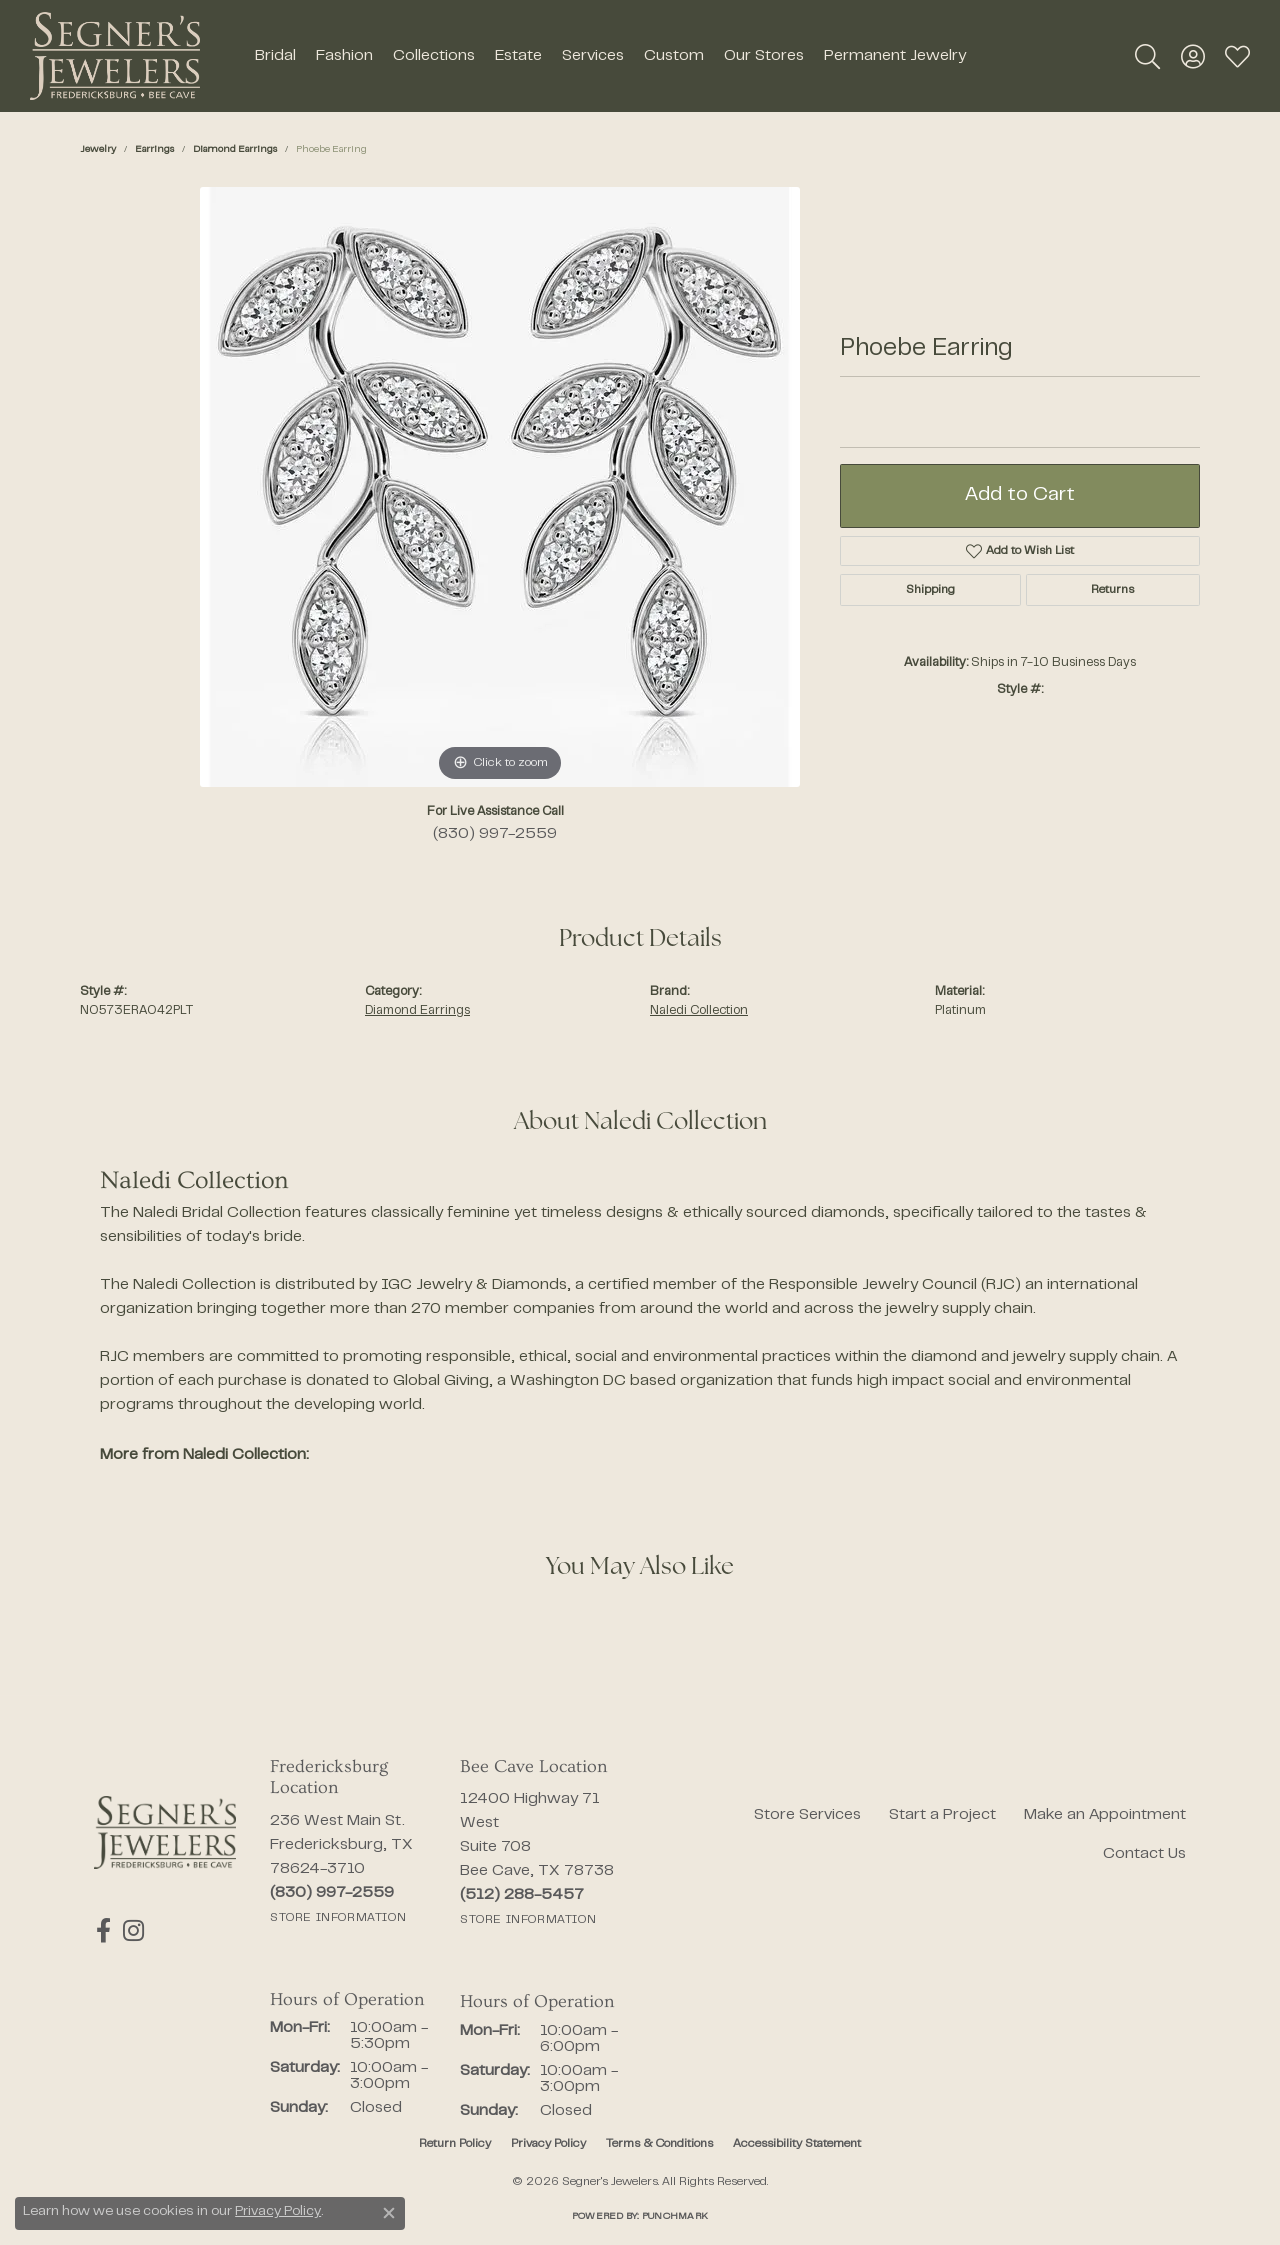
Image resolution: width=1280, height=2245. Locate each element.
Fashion (344, 56)
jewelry (98, 149)
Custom (674, 56)
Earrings (154, 149)
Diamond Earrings (235, 149)
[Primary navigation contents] (610, 56)
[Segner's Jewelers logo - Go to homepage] (115, 56)
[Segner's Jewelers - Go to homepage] (165, 1833)
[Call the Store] (332, 1893)
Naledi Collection (699, 1011)
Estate (518, 56)
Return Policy (455, 2144)
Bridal (275, 56)
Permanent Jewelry (895, 56)
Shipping (930, 590)
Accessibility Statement (797, 2144)
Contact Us (1144, 1854)
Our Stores (764, 56)
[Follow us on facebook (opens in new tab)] (101, 1931)
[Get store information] (338, 1918)
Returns (1112, 590)
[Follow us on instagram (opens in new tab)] (129, 1931)
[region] (500, 487)
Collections (434, 56)
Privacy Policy (548, 2144)
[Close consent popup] (389, 2213)
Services (593, 56)
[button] (1147, 56)
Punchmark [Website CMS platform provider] (675, 2216)
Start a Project (942, 1815)
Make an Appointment (1105, 1815)
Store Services (807, 1815)
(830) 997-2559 (495, 834)
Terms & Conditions (659, 2144)
